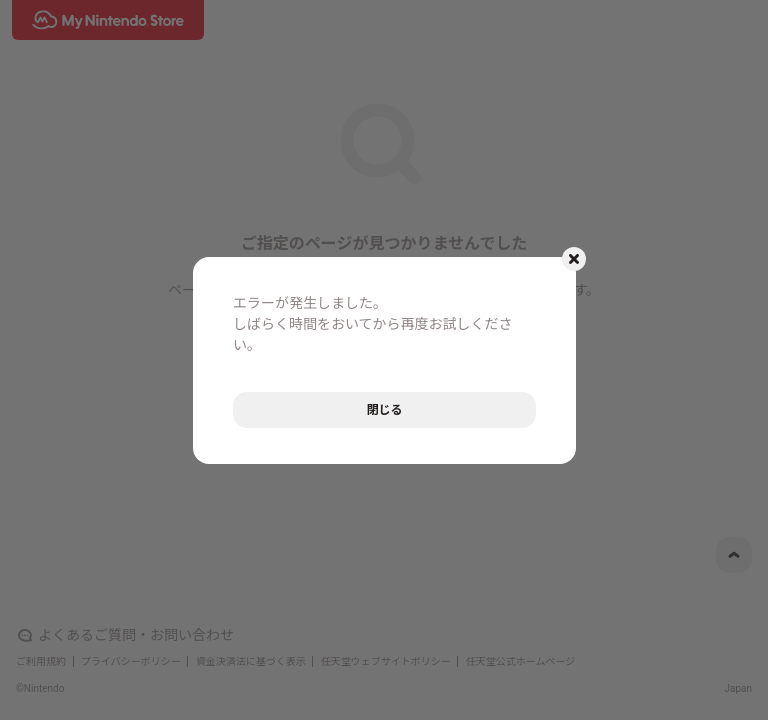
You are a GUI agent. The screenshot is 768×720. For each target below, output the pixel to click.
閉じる (384, 410)
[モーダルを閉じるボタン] (574, 259)
